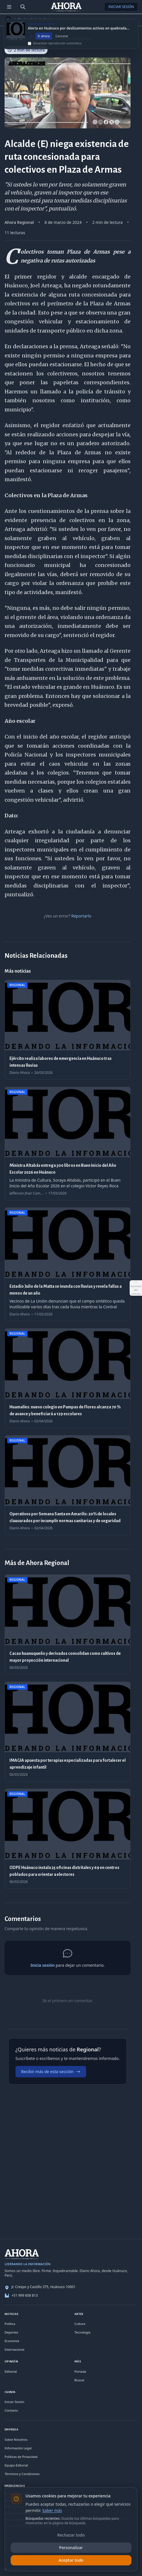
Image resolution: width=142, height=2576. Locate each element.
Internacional (14, 2349)
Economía (12, 2341)
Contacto (11, 2410)
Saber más (52, 2510)
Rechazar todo (71, 2535)
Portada (80, 2371)
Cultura (79, 2324)
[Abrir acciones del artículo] (135, 1288)
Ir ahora (44, 39)
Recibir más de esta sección (50, 2071)
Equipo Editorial (16, 2465)
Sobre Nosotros (16, 2439)
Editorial (11, 2371)
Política (10, 2324)
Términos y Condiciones (22, 2474)
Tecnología (82, 2332)
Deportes (11, 2332)
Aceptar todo (71, 2560)
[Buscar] (22, 6)
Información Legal (18, 2448)
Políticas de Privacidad (21, 2456)
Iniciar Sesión (121, 6)
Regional (25, 19)
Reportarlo (81, 916)
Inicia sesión (42, 1965)
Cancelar (62, 39)
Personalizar (71, 2547)
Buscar (79, 2380)
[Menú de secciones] (9, 6)
